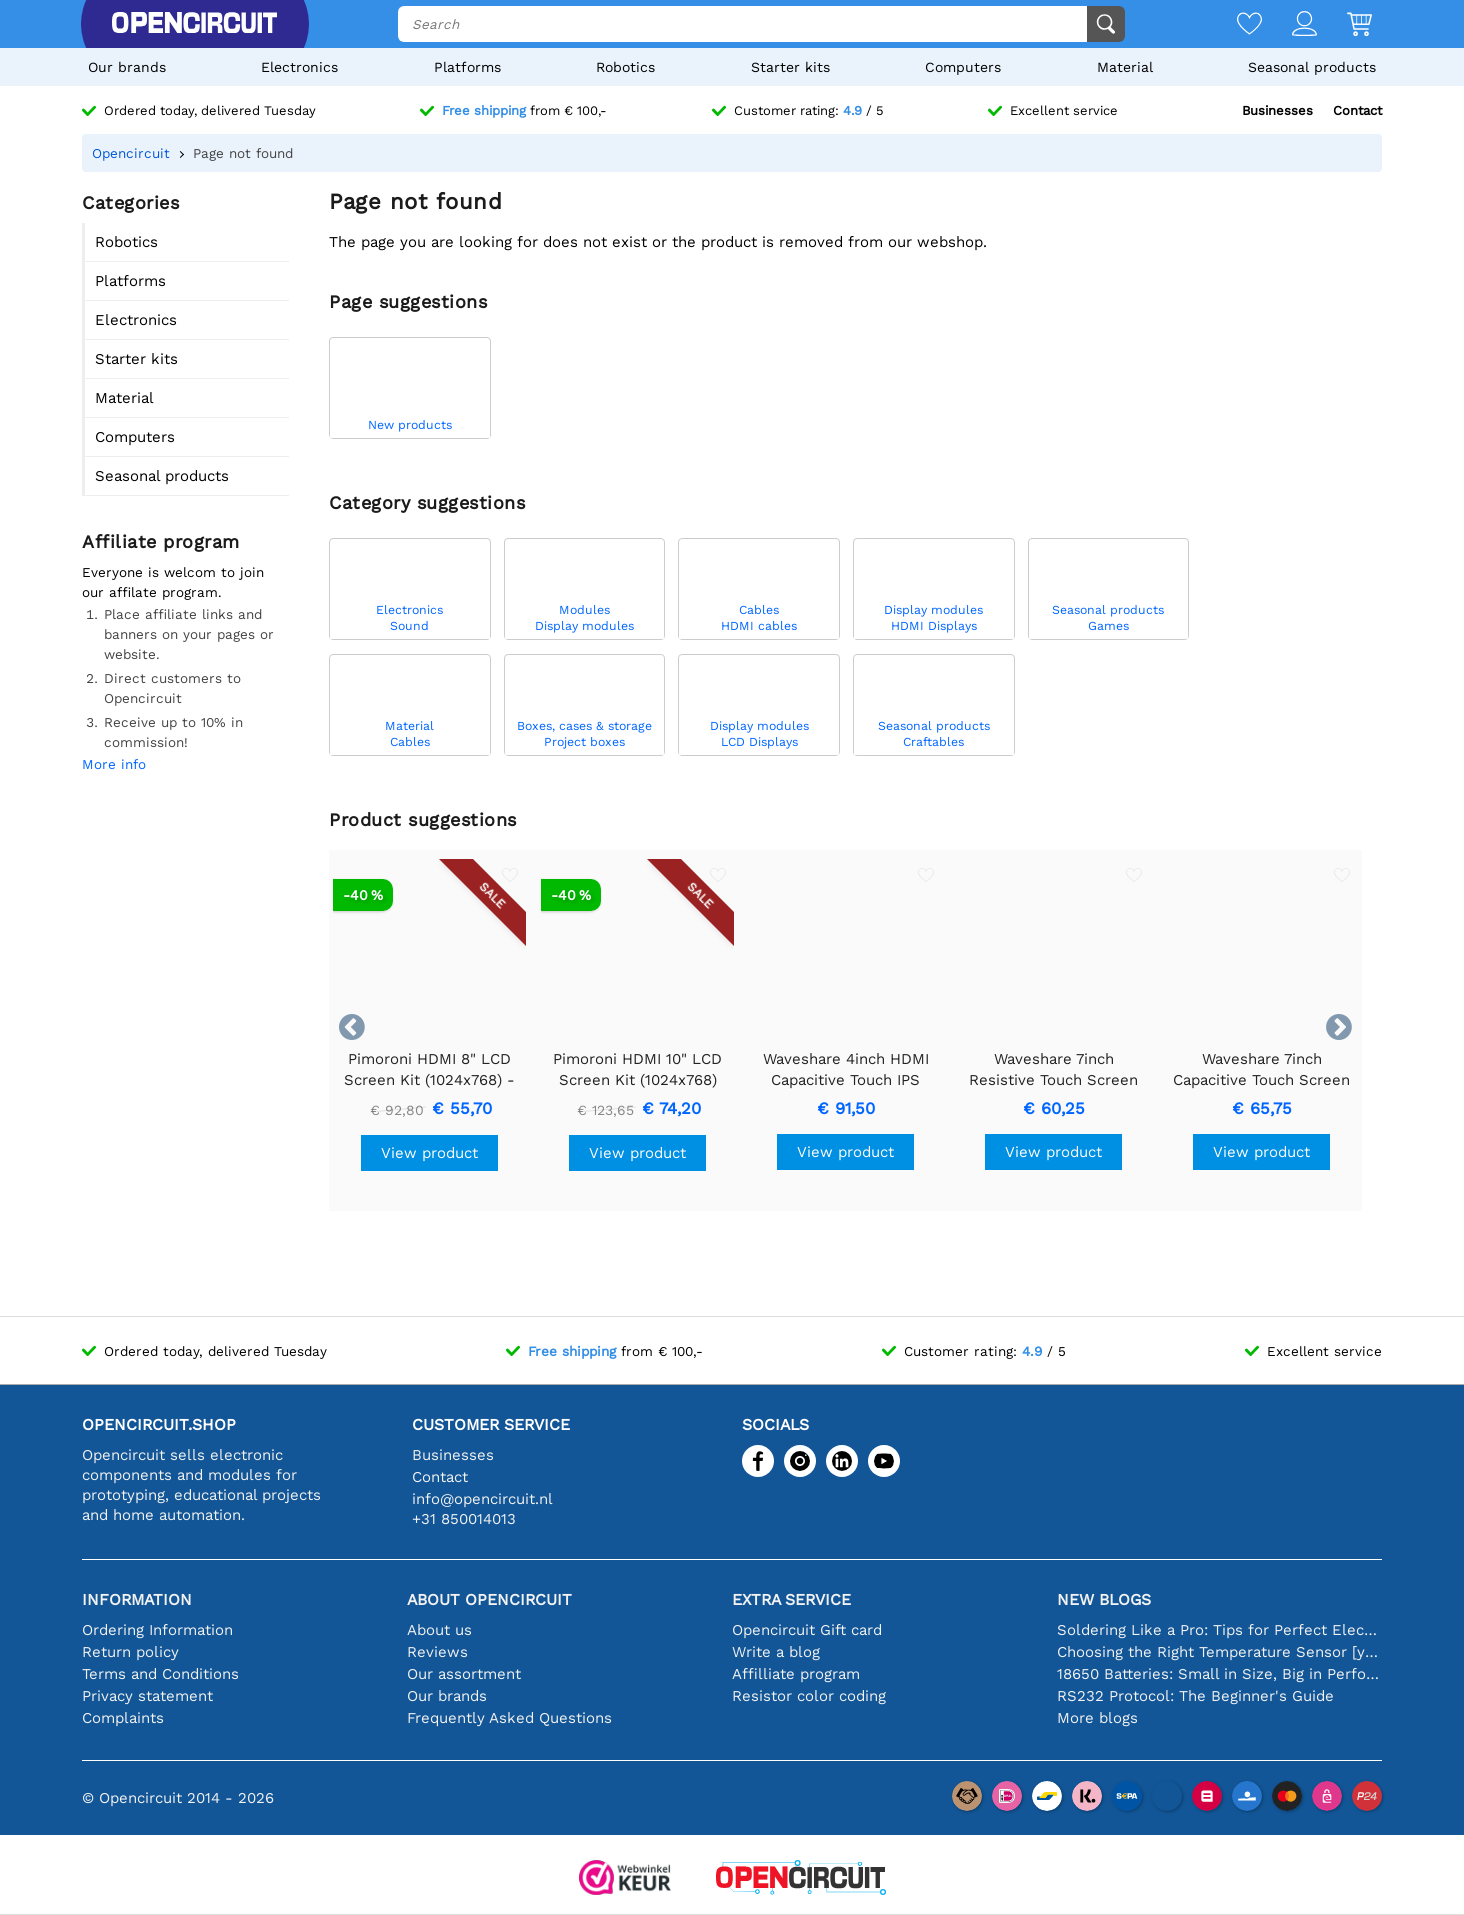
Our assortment (464, 1674)
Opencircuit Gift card (807, 1630)
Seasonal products (1312, 67)
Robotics (625, 67)
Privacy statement (147, 1696)
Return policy (130, 1652)
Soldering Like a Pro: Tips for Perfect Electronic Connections (1219, 1630)
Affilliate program (796, 1674)
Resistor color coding (809, 1696)
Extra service (791, 1599)
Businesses (1277, 110)
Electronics (299, 67)
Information (137, 1599)
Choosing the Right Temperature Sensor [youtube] (1219, 1652)
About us (439, 1630)
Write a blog (776, 1652)
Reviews (437, 1652)
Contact (1357, 110)
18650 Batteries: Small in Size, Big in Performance (1219, 1674)
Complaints (123, 1718)
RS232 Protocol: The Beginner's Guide (1195, 1696)
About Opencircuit (489, 1599)
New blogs (1104, 1599)
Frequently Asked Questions (509, 1718)
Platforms (467, 67)
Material (1125, 67)
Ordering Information (157, 1630)
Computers (963, 67)
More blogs (1097, 1718)
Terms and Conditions (160, 1674)
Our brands (127, 67)
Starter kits (790, 67)
